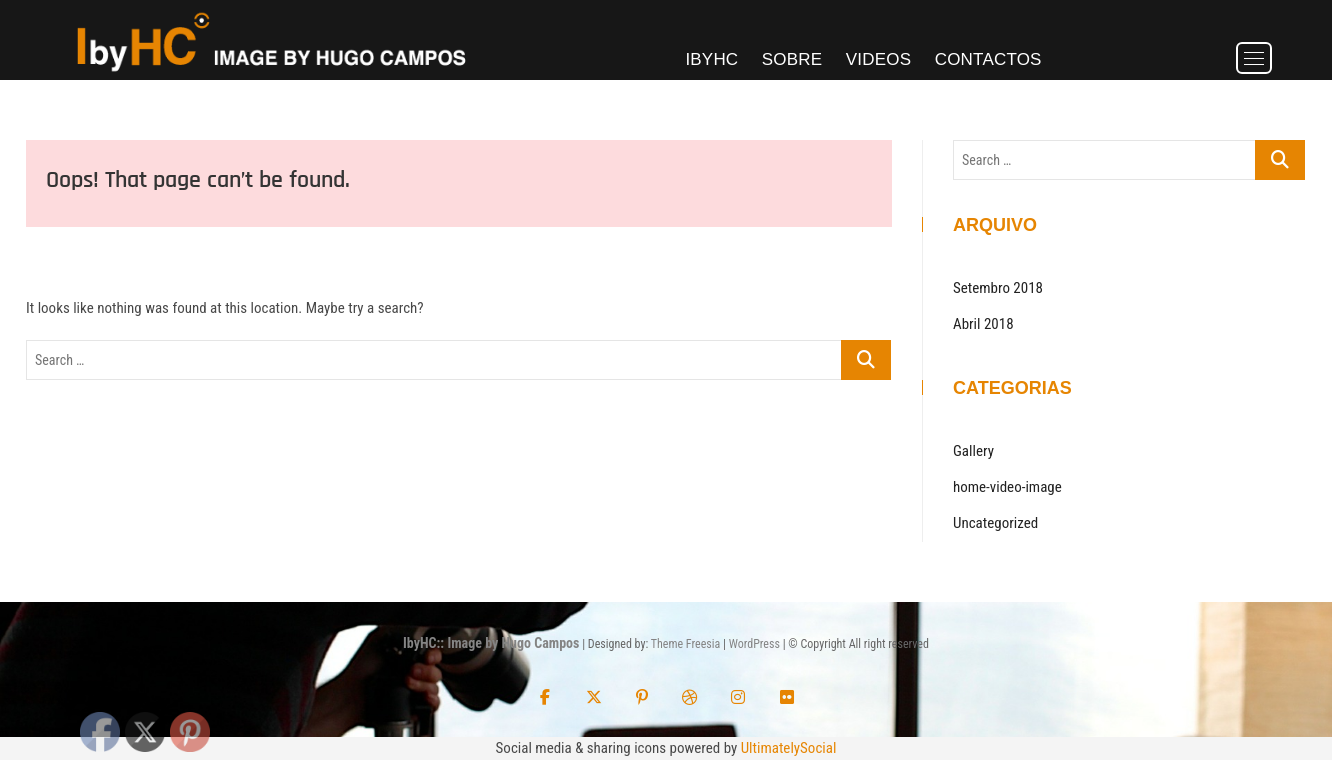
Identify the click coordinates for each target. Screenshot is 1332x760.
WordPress (754, 644)
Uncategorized (995, 523)
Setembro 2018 (998, 288)
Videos (878, 59)
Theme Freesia (685, 644)
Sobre (792, 59)
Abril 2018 (983, 324)
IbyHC (711, 59)
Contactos (988, 59)
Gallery (973, 451)
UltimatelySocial (789, 748)
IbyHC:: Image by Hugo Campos (491, 643)
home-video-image (1007, 487)
